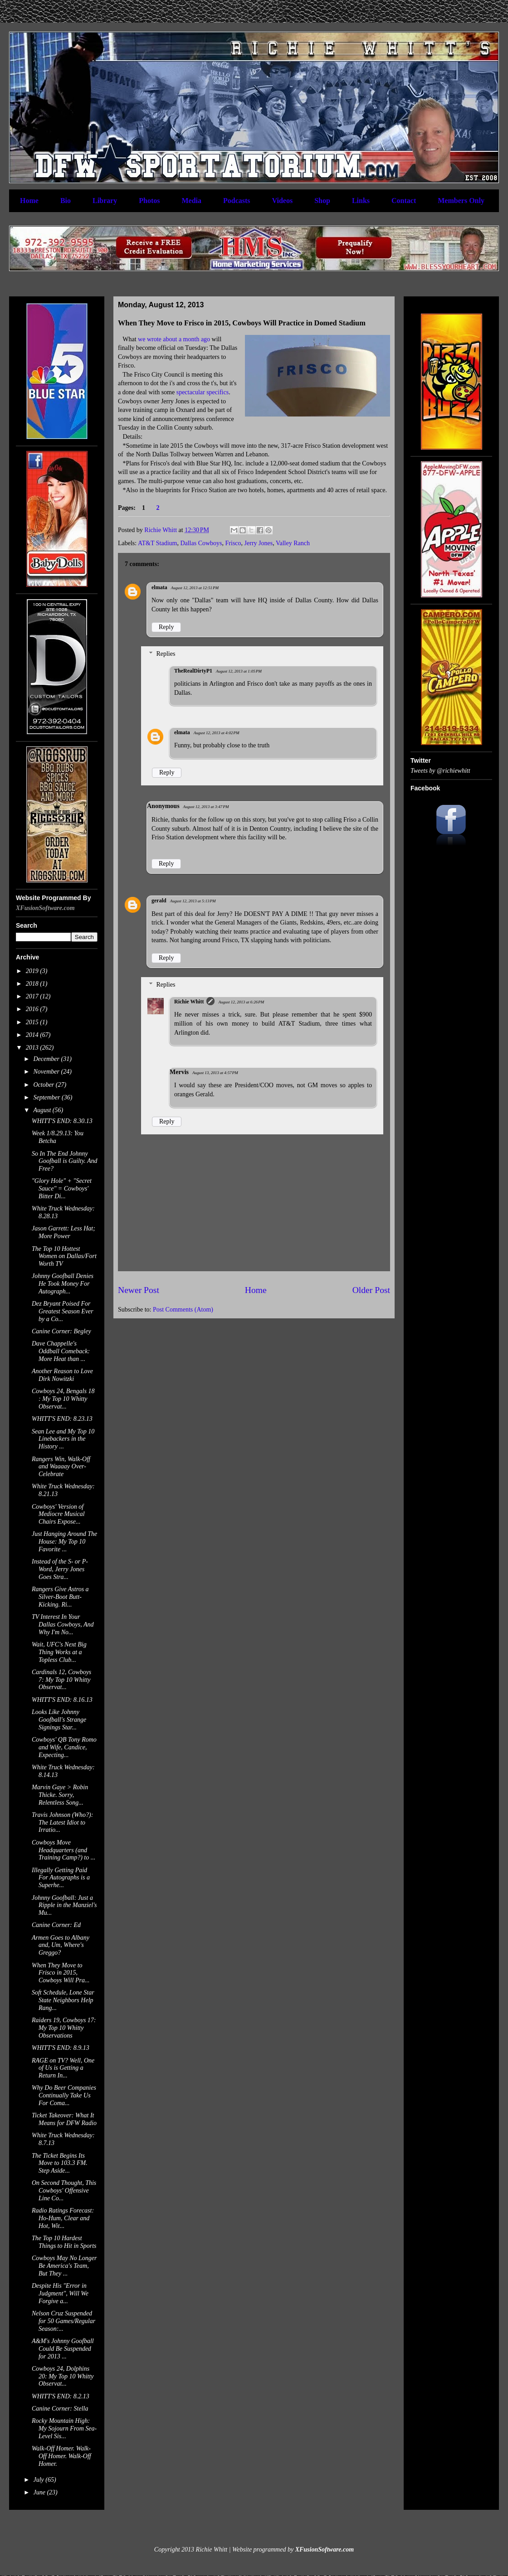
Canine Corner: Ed (56, 1925)
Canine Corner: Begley (61, 1331)
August (42, 1110)
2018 (33, 983)
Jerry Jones (258, 543)
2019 (33, 971)
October (44, 1084)
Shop (322, 200)
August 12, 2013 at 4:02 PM (216, 733)
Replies (165, 653)
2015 (33, 1022)
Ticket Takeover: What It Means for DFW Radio (64, 2119)
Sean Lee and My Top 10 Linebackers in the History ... (63, 1439)
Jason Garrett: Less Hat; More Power (63, 1232)
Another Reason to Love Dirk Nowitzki (62, 1375)
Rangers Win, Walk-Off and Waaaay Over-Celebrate (61, 1467)
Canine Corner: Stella (60, 2408)
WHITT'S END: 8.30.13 (62, 1121)
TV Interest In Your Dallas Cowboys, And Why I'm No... (62, 1624)
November (47, 1071)
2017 (33, 996)
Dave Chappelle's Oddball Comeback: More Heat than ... (61, 1351)
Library (105, 200)
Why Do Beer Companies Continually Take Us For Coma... (64, 2095)
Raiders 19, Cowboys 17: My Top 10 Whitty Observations (64, 2028)
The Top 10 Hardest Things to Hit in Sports (64, 2242)
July (39, 2479)
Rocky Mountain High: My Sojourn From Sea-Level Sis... (64, 2428)
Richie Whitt (189, 1001)
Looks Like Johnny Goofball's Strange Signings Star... (59, 1720)
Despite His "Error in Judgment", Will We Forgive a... (60, 2293)
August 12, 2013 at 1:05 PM (239, 671)
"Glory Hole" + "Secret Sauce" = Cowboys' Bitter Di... (62, 1188)
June (40, 2492)
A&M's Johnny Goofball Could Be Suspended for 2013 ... (63, 2349)
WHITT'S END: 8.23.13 (62, 1418)
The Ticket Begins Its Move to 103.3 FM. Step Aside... (60, 2163)
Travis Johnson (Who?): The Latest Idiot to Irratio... (62, 1822)
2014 (33, 1034)
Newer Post (138, 1290)
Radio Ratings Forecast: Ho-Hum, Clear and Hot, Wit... (63, 2218)
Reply (166, 627)
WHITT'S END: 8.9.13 (60, 2047)
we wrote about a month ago (174, 339)
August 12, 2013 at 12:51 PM (195, 588)
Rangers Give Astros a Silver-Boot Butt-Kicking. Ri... (60, 1597)
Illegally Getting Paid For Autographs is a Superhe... (61, 1878)
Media (191, 200)
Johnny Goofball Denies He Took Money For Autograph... (62, 1284)
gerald (158, 900)
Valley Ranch (293, 543)
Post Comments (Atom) (183, 1309)
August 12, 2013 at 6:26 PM (241, 1002)
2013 (33, 1047)
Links (361, 200)
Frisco (233, 543)
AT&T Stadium (157, 543)
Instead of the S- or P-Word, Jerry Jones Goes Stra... (60, 1569)
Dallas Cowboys (201, 543)
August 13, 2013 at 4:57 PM (215, 1072)
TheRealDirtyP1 (193, 671)
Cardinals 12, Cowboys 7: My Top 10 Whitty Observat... (61, 1680)
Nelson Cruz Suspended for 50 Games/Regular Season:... (63, 2321)
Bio (65, 200)
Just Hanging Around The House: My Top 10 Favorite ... (64, 1541)
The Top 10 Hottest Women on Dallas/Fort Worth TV (64, 1256)
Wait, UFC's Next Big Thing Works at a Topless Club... (59, 1652)
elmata (159, 587)
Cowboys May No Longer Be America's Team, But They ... (64, 2266)
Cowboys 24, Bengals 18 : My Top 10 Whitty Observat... (63, 1399)
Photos (149, 200)
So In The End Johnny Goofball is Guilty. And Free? (65, 1161)
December (47, 1059)
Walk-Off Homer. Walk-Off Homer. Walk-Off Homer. (61, 2456)
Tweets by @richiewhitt (440, 770)
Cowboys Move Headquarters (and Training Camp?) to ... (63, 1850)
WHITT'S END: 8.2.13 (60, 2396)
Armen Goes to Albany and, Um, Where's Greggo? (60, 1945)
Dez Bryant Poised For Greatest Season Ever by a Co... (62, 1311)
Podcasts (236, 200)
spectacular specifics (202, 392)
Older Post (371, 1290)
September (47, 1097)
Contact (403, 200)
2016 (33, 1009)
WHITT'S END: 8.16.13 (62, 1699)
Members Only (461, 200)
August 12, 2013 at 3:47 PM (206, 806)
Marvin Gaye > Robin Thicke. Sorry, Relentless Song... (60, 1795)
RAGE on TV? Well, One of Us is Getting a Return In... (63, 2068)
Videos (282, 200)
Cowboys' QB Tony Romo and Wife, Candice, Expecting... (64, 1747)
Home (29, 200)
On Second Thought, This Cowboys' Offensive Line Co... (64, 2190)
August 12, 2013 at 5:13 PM (193, 901)
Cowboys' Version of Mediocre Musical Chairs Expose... (58, 1514)
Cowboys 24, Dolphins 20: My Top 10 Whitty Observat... (63, 2376)
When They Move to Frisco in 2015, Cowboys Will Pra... (60, 1973)
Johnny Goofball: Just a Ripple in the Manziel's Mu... (64, 1905)
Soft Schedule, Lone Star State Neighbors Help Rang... (63, 2000)
